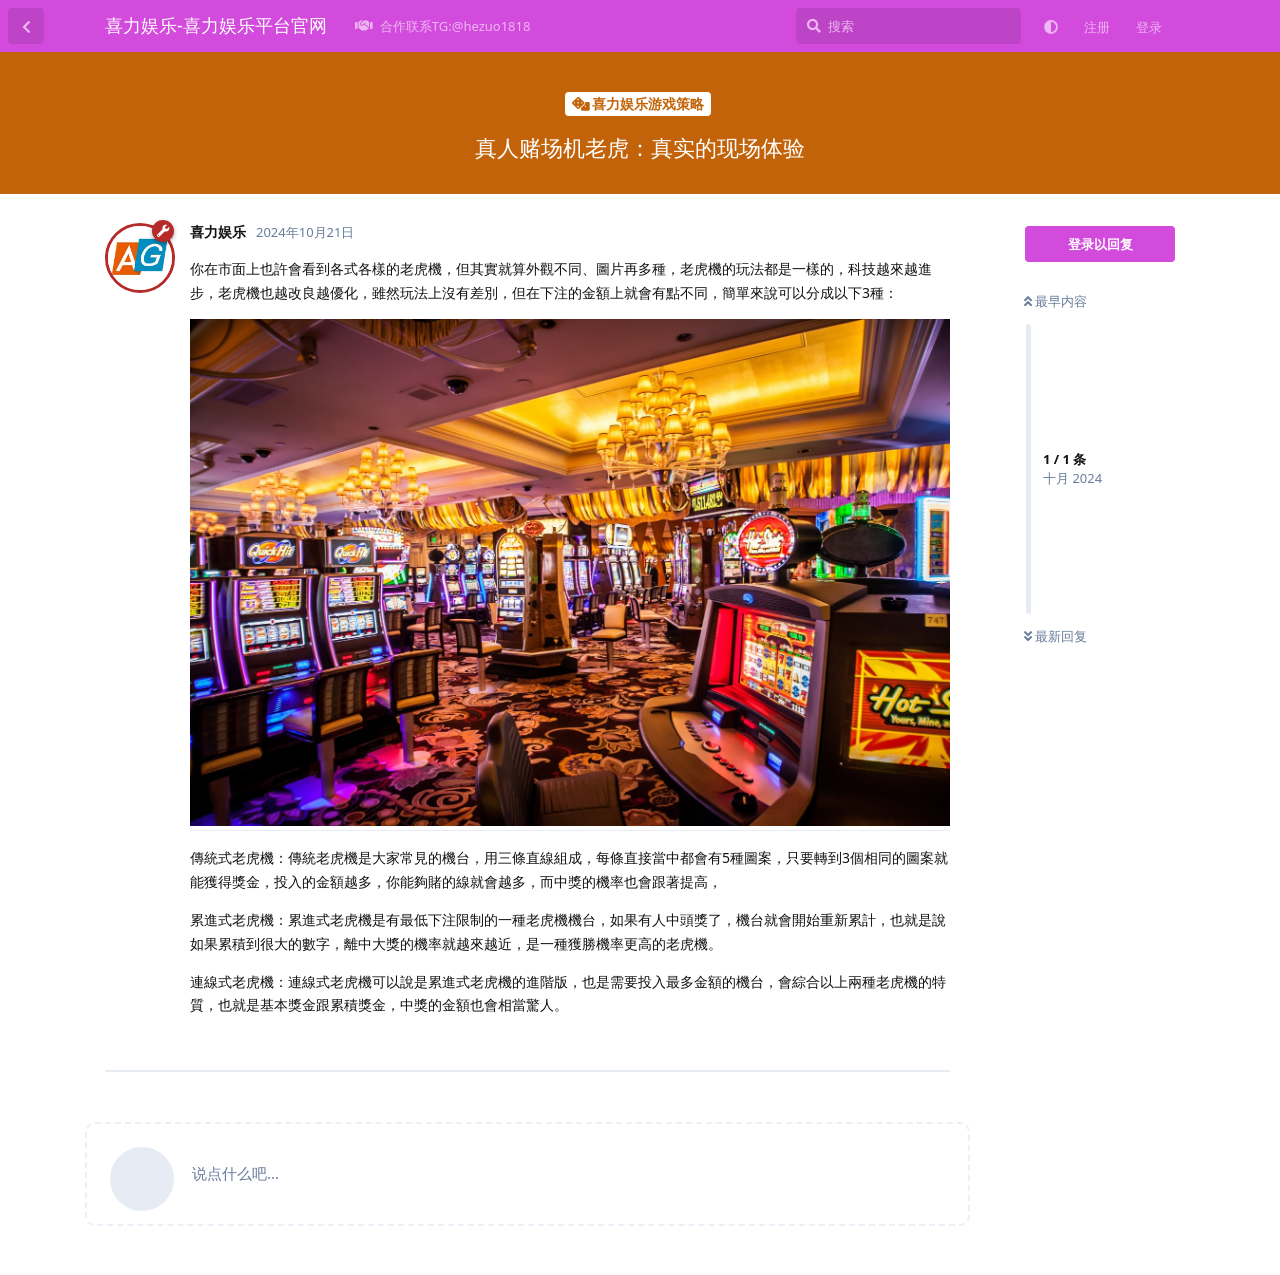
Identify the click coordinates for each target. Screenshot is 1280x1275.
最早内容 (1055, 301)
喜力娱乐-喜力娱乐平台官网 (216, 25)
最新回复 (1055, 636)
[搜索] (908, 26)
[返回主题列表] (26, 26)
